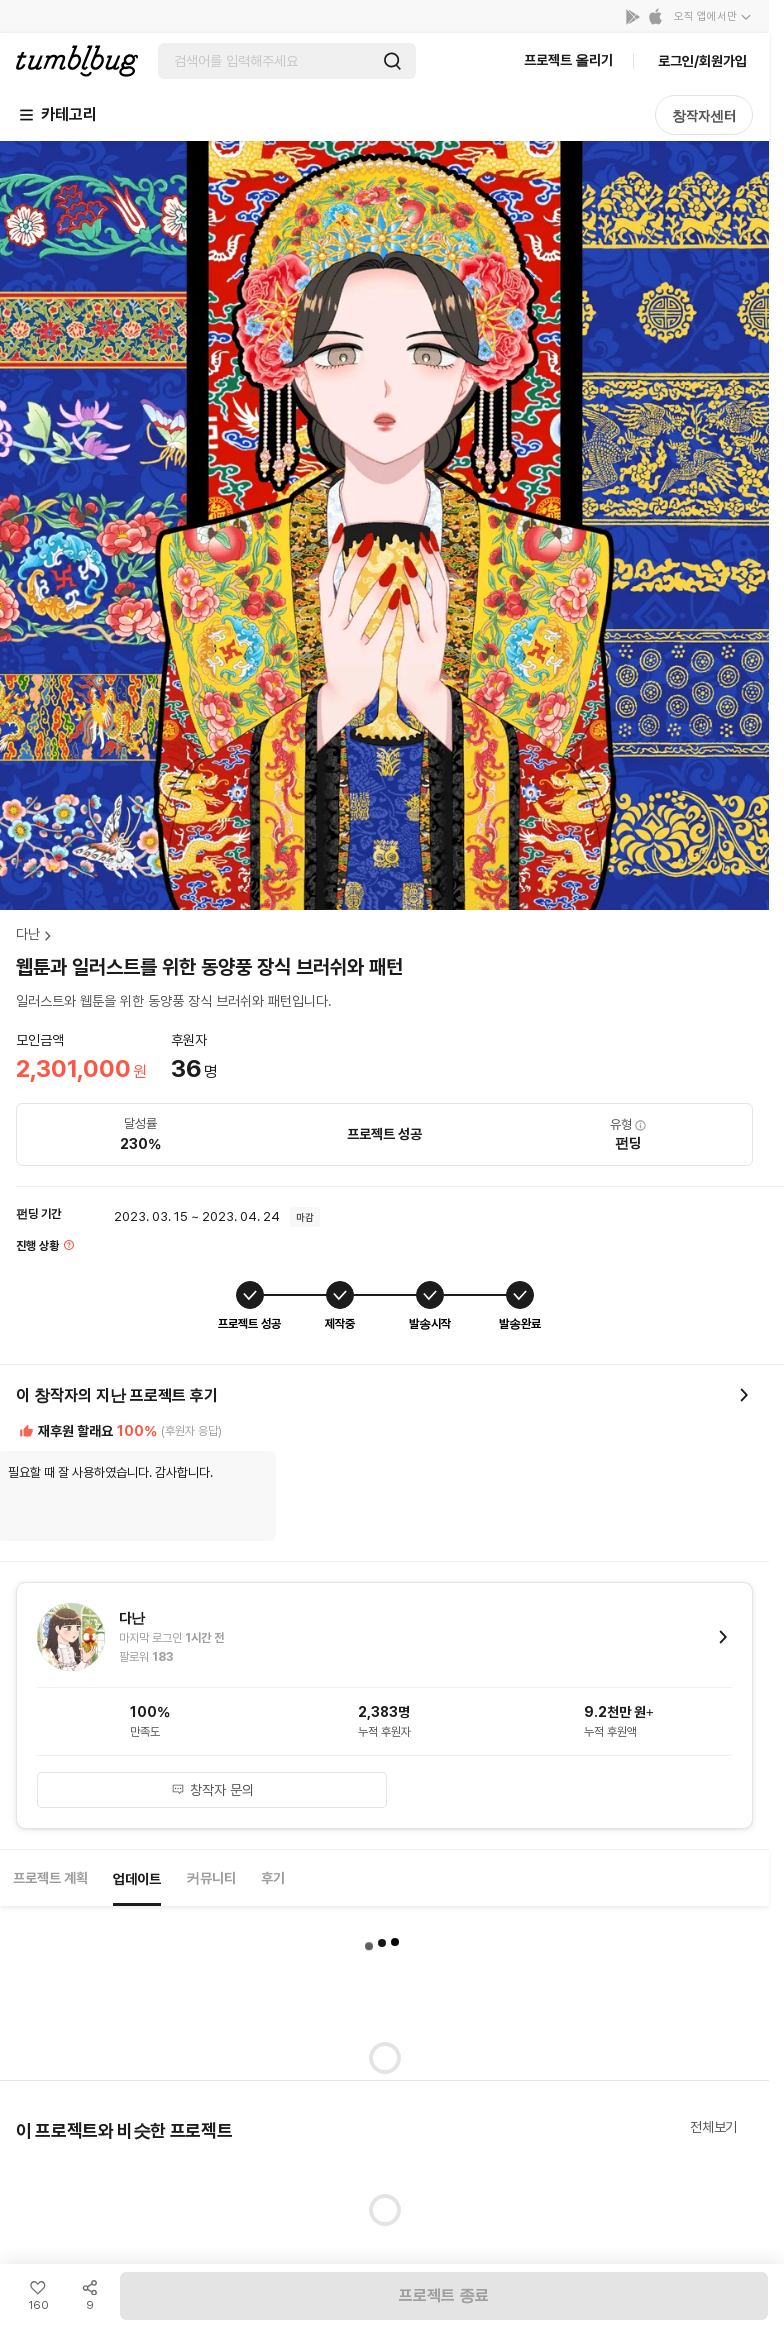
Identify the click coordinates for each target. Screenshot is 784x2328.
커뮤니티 (211, 1878)
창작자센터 (704, 116)
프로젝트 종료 (444, 2295)
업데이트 (137, 1879)
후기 (273, 1878)
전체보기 (713, 2127)
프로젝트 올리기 (568, 60)
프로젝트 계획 (50, 1878)
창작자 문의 (212, 1790)
